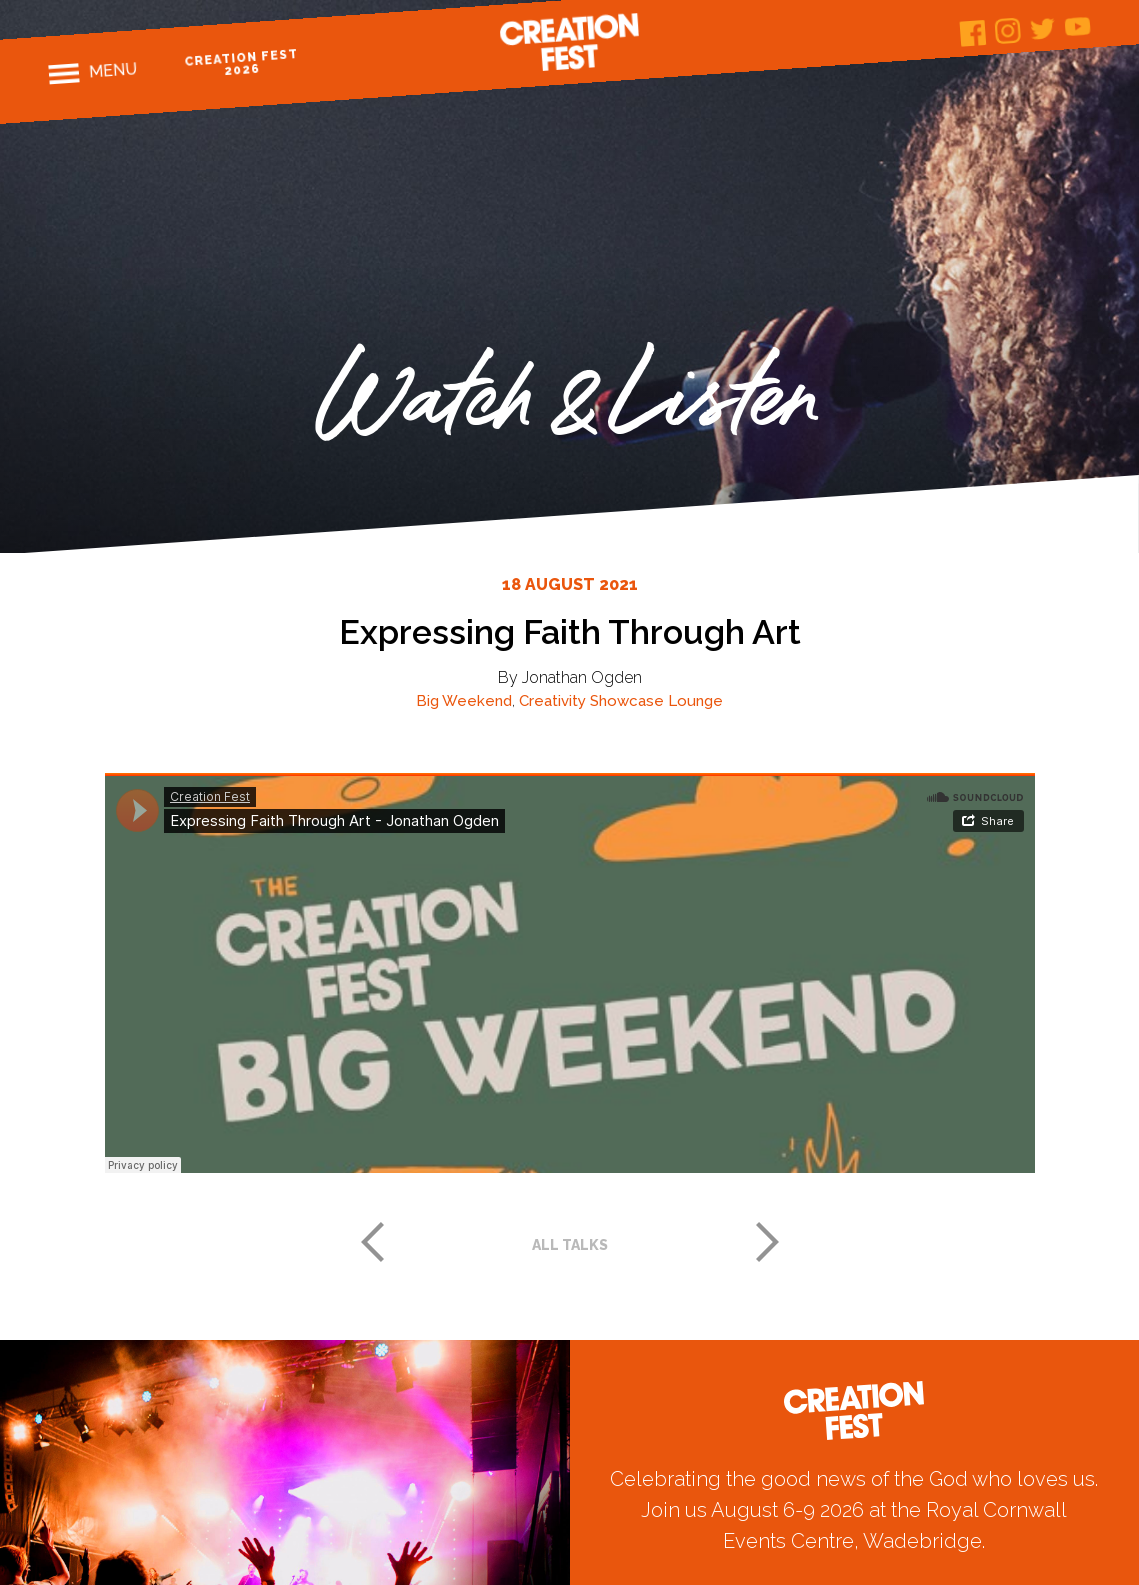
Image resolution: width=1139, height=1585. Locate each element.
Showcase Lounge (656, 701)
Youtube (1078, 26)
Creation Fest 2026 (241, 62)
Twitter (1043, 28)
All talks (570, 1245)
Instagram (1008, 31)
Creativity (552, 701)
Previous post (372, 1242)
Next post (768, 1242)
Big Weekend (464, 701)
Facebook (973, 33)
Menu (113, 70)
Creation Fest (570, 42)
